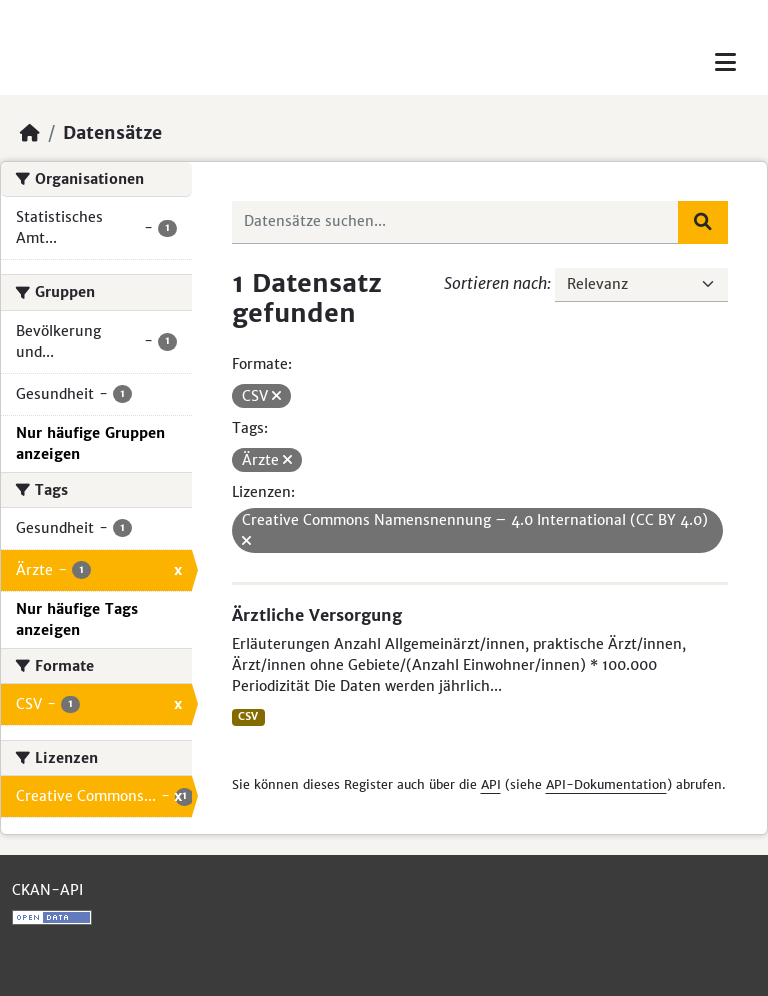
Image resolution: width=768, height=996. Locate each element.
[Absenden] (703, 222)
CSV (248, 716)
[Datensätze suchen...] (456, 222)
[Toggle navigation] (725, 62)
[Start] (30, 133)
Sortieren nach (495, 283)
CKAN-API (47, 890)
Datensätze (112, 133)
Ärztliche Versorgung (317, 615)
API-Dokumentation (606, 784)
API (491, 784)
